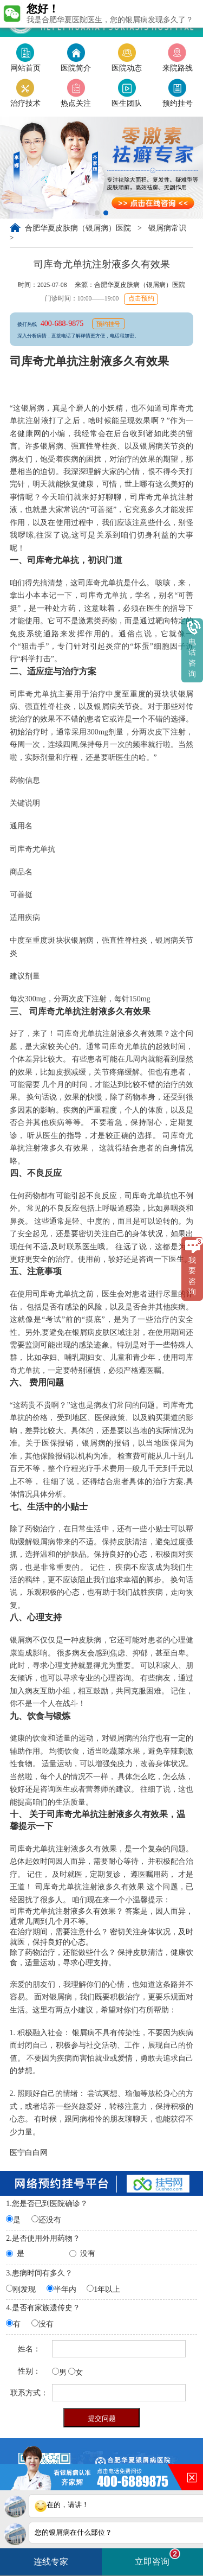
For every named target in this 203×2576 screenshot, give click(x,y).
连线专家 (51, 2561)
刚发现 (24, 2289)
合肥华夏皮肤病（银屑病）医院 (79, 227)
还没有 (49, 2220)
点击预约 (141, 298)
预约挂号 (108, 324)
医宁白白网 (29, 2152)
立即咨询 (157, 2557)
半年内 (65, 2289)
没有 (87, 2253)
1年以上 (107, 2289)
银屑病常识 (167, 227)
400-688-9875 (63, 323)
